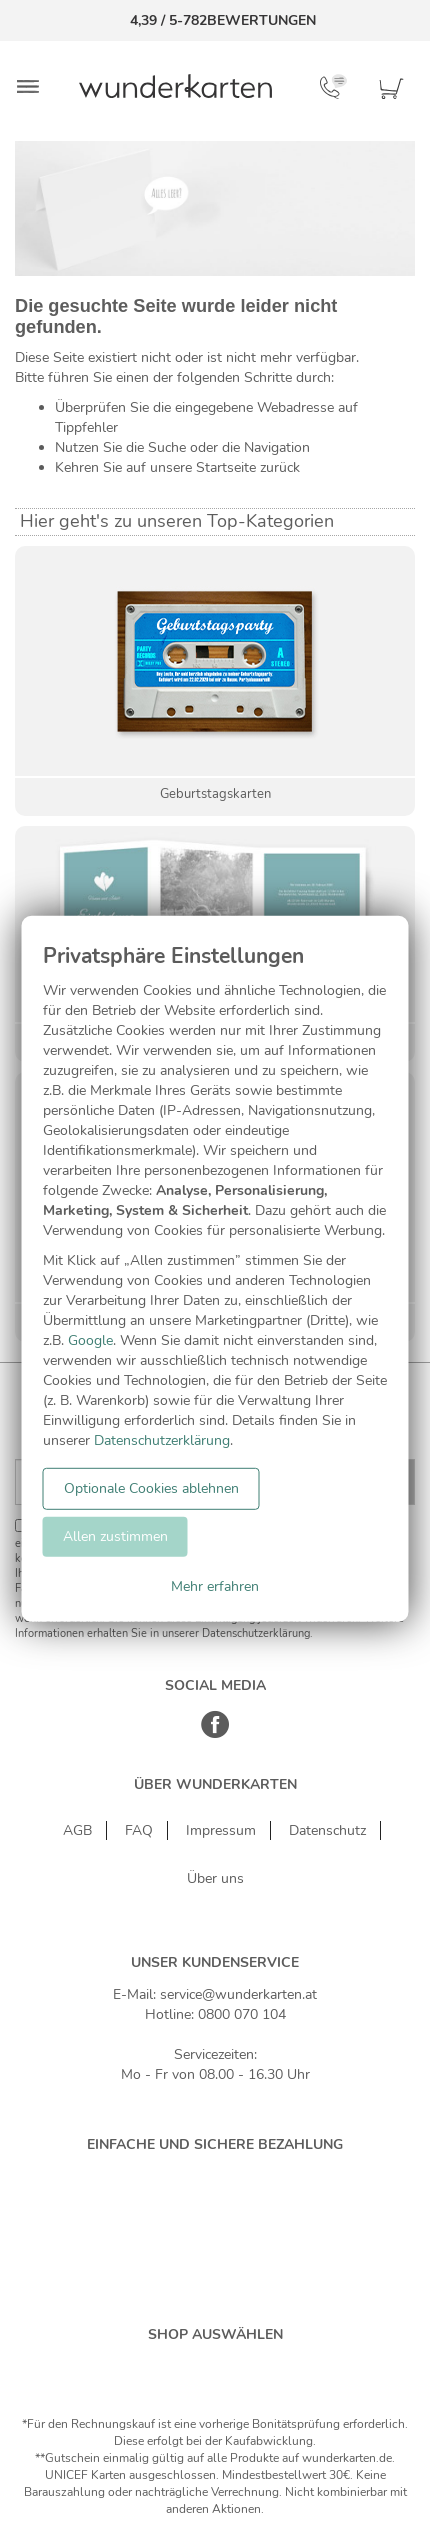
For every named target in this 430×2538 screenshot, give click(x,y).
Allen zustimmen (115, 1536)
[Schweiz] (193, 2366)
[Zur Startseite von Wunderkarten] (175, 86)
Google (90, 1340)
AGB (77, 1830)
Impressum (221, 1830)
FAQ (139, 1830)
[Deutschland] (150, 2366)
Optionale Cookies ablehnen (151, 1488)
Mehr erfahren (215, 1586)
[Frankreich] (279, 2366)
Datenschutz (327, 1830)
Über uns (215, 1878)
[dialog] (215, 1269)
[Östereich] (236, 2366)
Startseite (226, 467)
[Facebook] (215, 1734)
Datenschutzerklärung (162, 1440)
